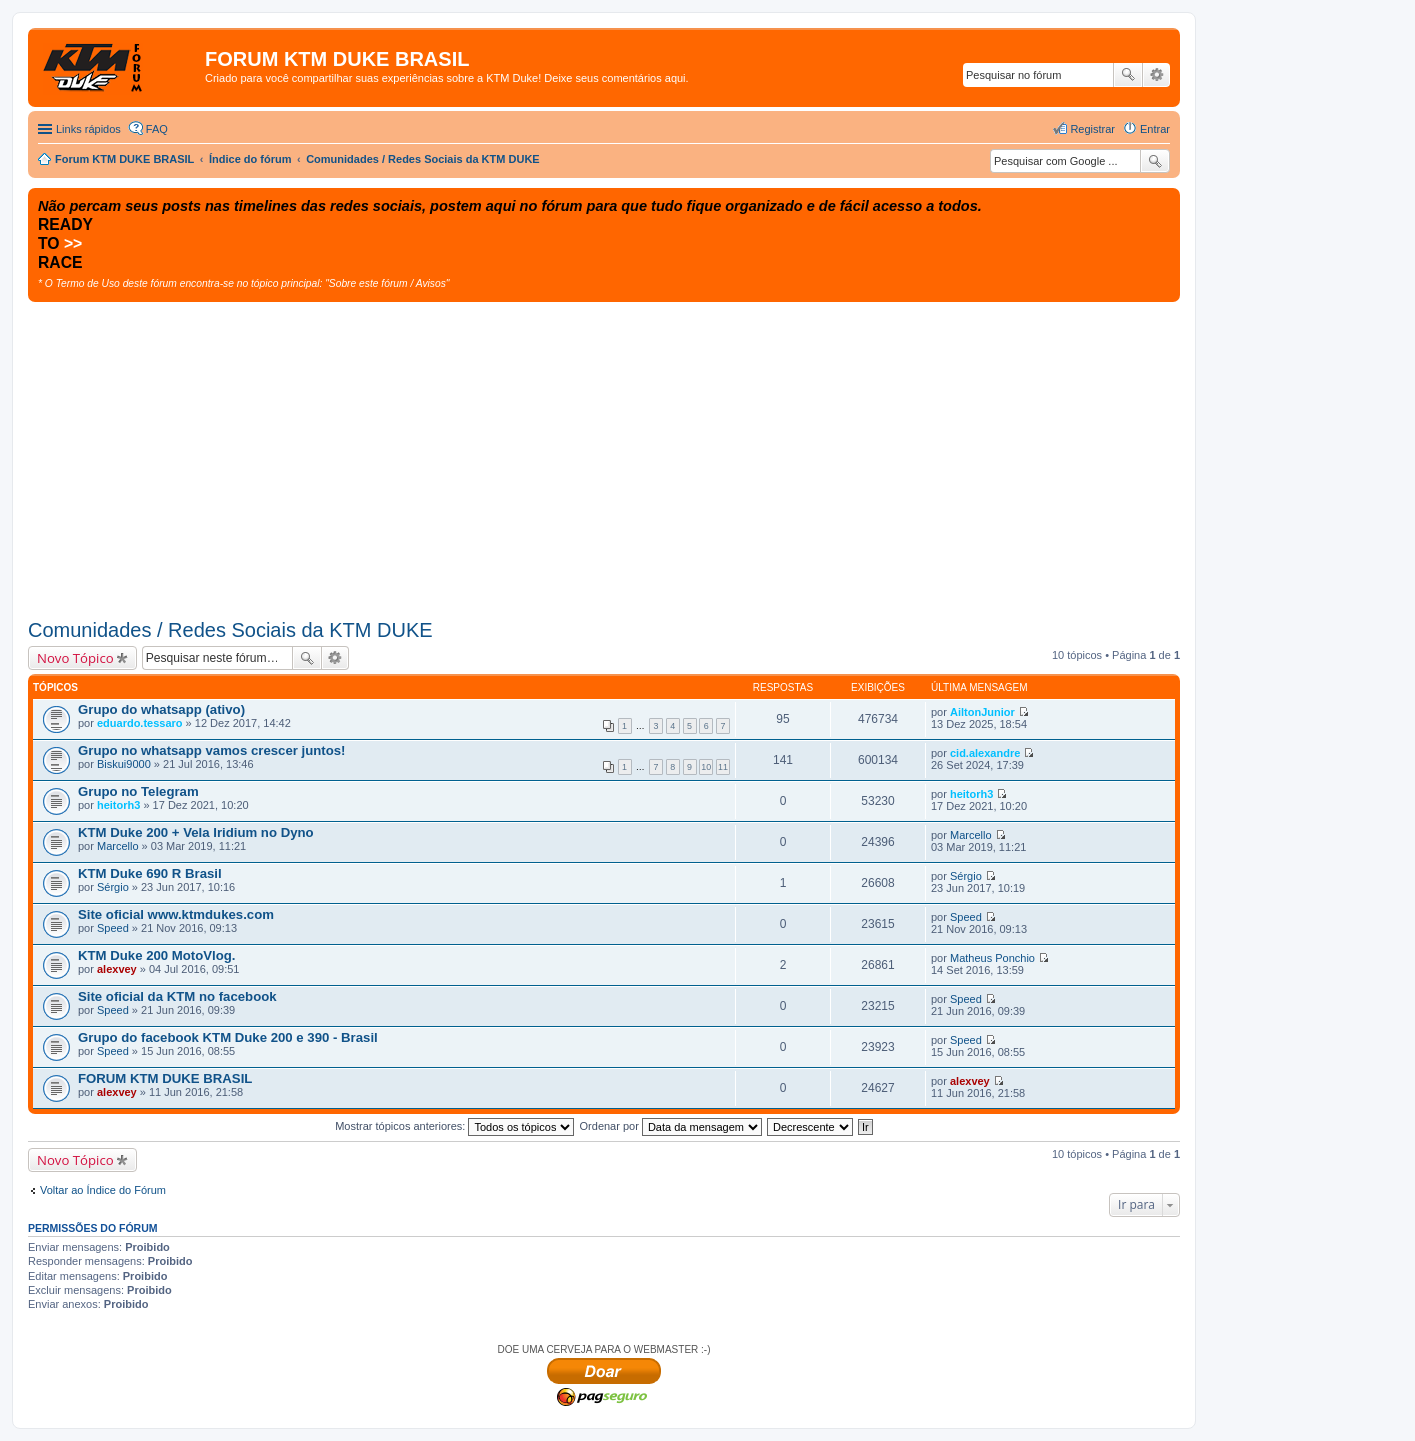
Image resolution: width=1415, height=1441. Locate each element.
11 (723, 767)
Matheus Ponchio (992, 958)
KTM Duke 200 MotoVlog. (157, 955)
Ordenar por (671, 1126)
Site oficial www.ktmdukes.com (176, 914)
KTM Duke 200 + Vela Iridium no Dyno (196, 832)
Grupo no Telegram (138, 791)
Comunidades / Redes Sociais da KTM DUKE (230, 630)
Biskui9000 (124, 764)
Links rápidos (88, 129)
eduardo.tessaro (140, 723)
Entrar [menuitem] (1155, 129)
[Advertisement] (604, 452)
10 (706, 767)
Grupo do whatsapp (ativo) (161, 709)
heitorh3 (118, 805)
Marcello (118, 846)
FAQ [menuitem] (157, 129)
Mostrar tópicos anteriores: (454, 1126)
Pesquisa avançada (1156, 75)
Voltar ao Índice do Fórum (103, 1190)
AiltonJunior (982, 712)
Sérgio (113, 887)
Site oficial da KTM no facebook (177, 996)
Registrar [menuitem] (1092, 129)
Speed (113, 928)
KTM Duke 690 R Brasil (150, 873)
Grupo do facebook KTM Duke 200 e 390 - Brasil (228, 1037)
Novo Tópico (75, 658)
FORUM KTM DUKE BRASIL (165, 1078)
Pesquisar (1128, 75)
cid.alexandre (985, 753)
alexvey (117, 969)
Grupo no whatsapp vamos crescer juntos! (211, 750)
